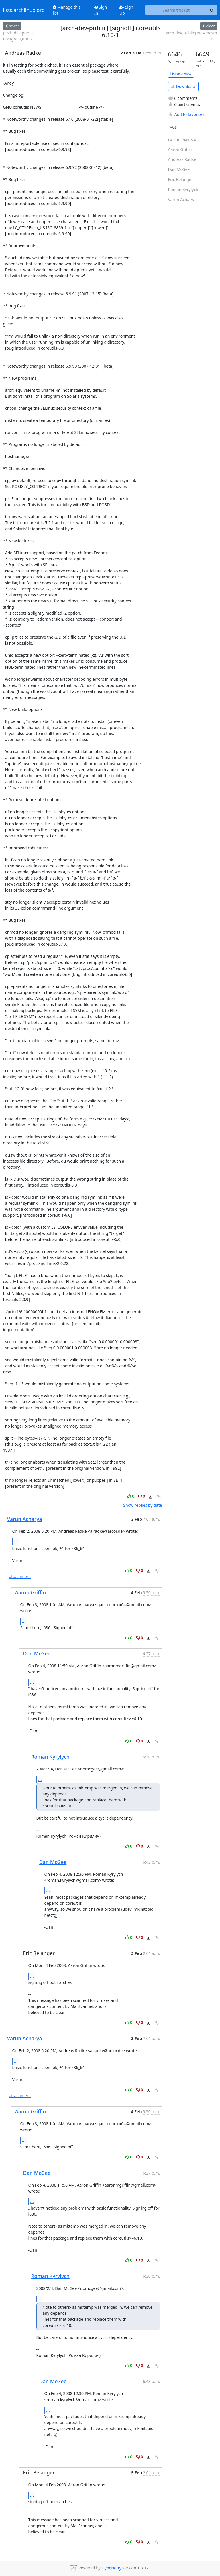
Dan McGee (37, 1653)
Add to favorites (186, 114)
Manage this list (66, 10)
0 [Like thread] (131, 1496)
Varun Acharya (24, 1519)
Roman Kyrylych (50, 1756)
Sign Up (126, 10)
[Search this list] (176, 10)
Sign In (100, 10)
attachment (20, 1576)
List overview (181, 73)
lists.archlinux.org (24, 10)
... (16, 1541)
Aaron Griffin (30, 1592)
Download (183, 86)
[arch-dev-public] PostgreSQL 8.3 (19, 36)
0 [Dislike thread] (141, 1496)
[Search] (212, 10)
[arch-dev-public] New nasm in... (191, 36)
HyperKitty (111, 2568)
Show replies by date (142, 1505)
